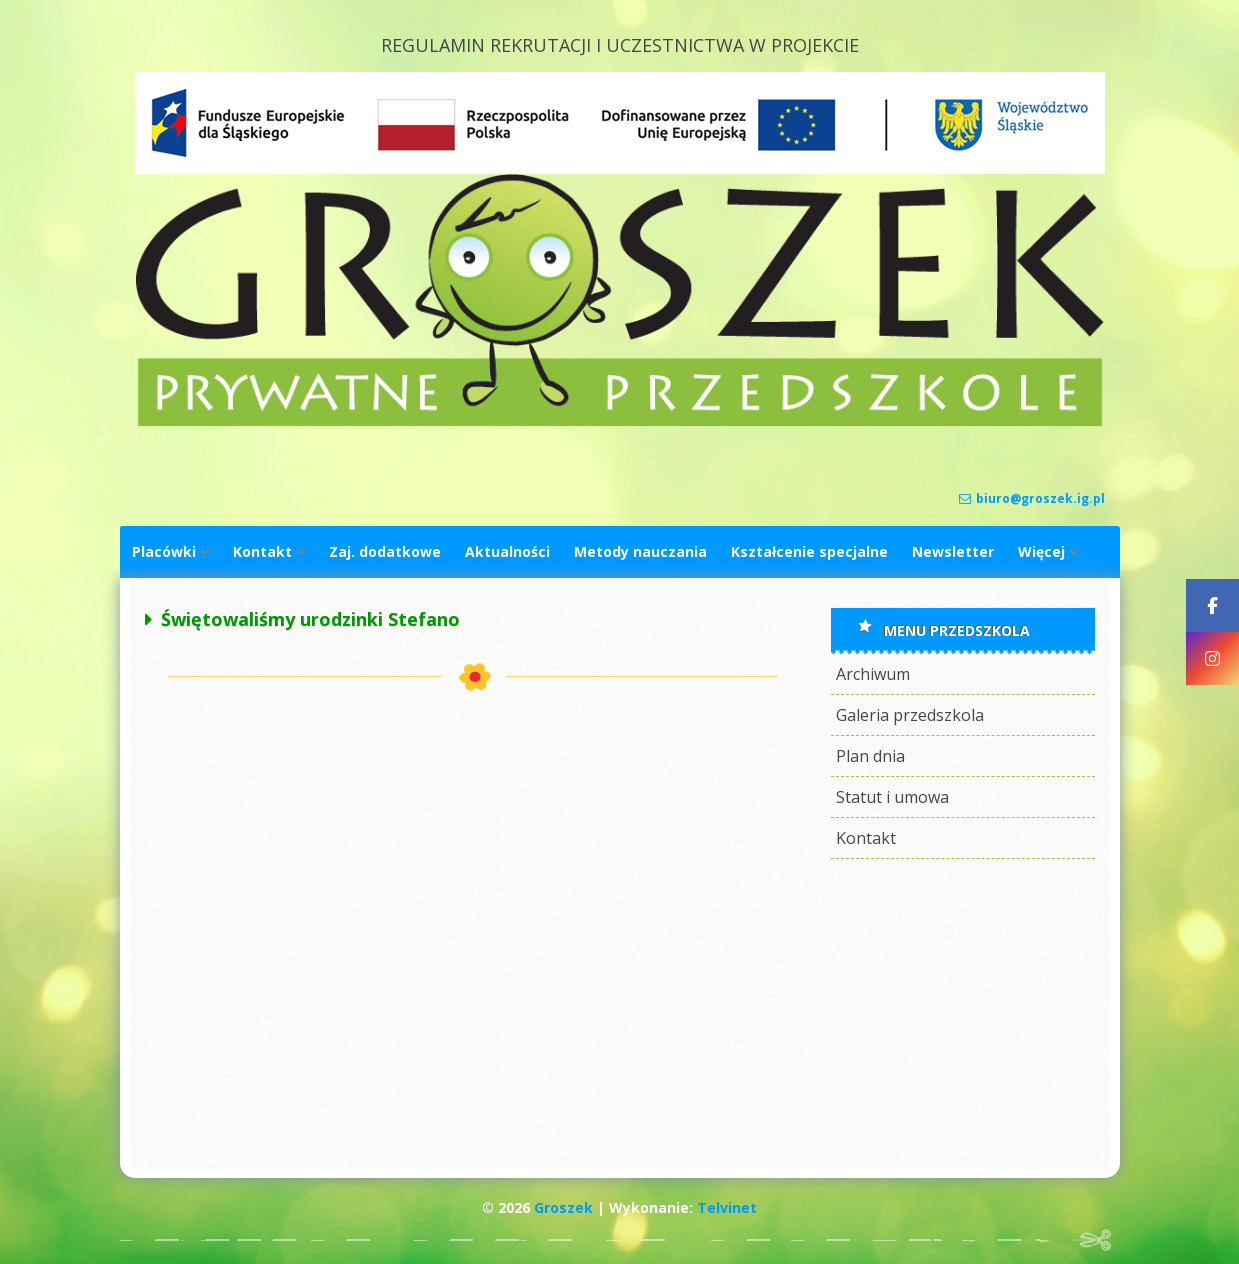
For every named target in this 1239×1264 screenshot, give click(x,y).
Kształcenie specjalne (809, 551)
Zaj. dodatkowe (385, 551)
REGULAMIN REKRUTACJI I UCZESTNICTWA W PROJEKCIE (620, 45)
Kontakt (262, 551)
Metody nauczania (640, 551)
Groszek (563, 1207)
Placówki (164, 551)
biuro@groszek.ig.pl (1032, 498)
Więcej (1041, 551)
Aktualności (507, 551)
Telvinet (727, 1207)
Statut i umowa (892, 797)
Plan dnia (870, 756)
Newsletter (953, 551)
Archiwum (873, 674)
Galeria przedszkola (910, 715)
